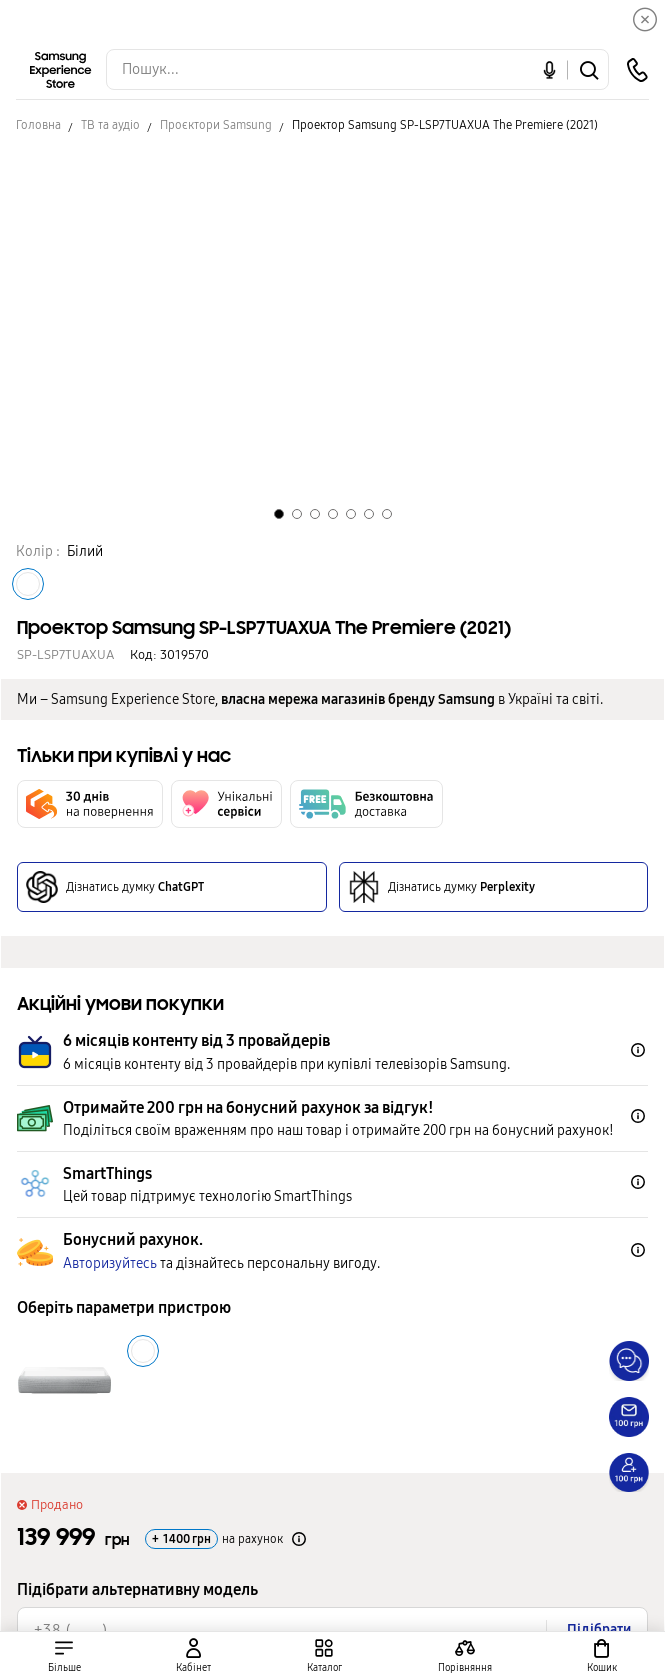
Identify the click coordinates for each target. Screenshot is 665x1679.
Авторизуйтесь (110, 1263)
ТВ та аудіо (110, 125)
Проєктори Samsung (216, 125)
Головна (38, 125)
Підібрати (599, 1629)
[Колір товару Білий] (28, 584)
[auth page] (194, 1655)
